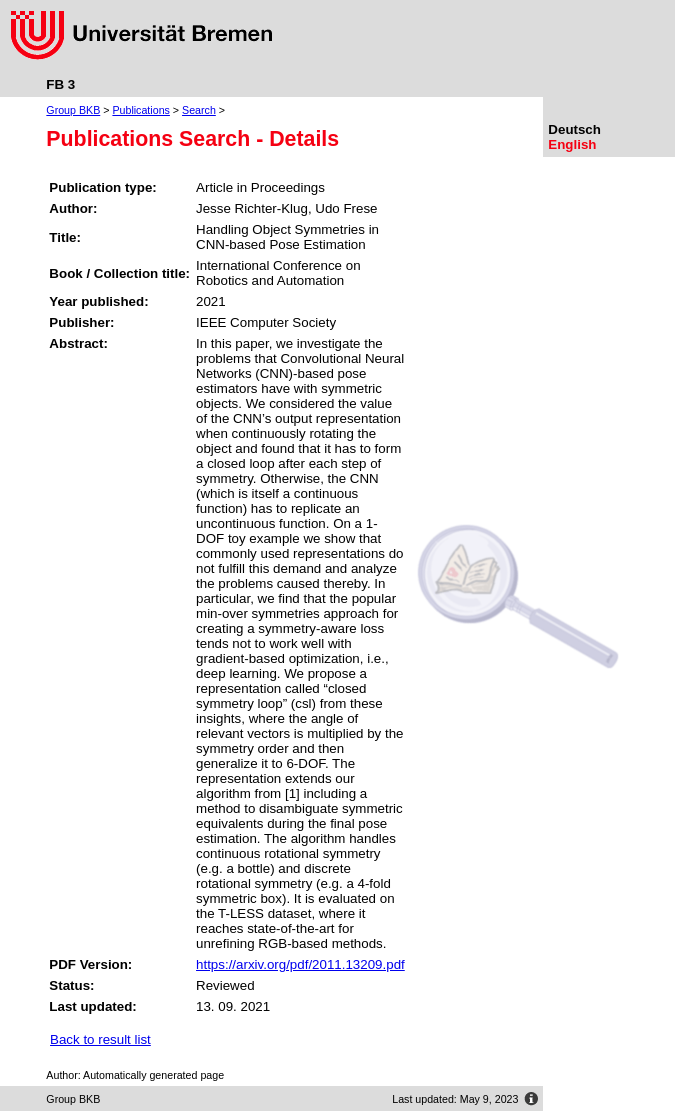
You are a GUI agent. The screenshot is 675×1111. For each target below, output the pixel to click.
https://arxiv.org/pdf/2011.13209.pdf (300, 964)
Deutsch (574, 129)
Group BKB (73, 110)
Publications (140, 110)
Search (199, 110)
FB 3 (60, 84)
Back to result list (100, 1039)
